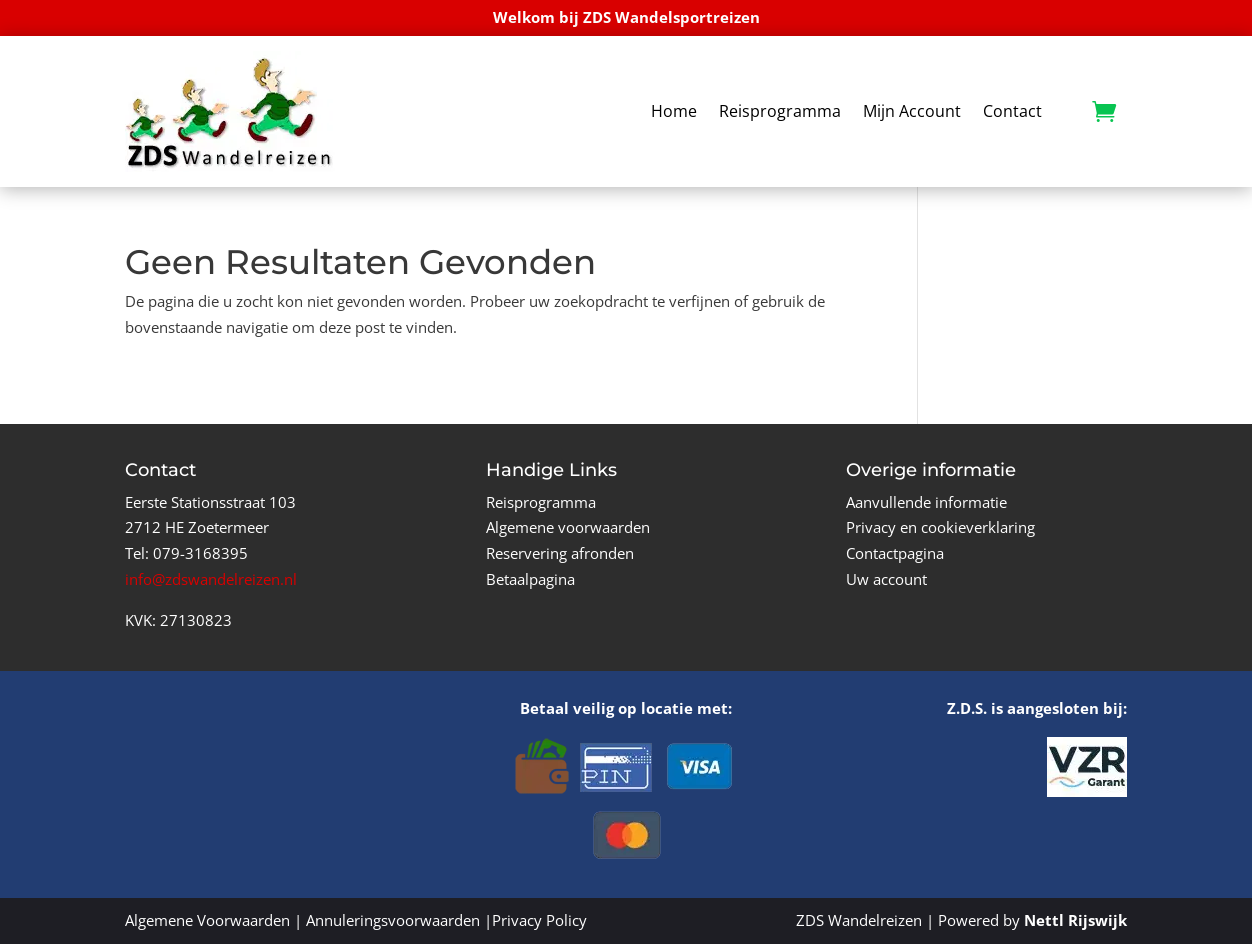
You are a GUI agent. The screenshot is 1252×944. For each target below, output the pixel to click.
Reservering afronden (560, 553)
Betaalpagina (530, 579)
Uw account (886, 579)
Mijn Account (912, 111)
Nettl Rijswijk (1075, 920)
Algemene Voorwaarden (207, 920)
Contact (1012, 111)
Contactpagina (895, 553)
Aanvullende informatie (926, 502)
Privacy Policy (539, 920)
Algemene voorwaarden (568, 527)
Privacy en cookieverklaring (940, 527)
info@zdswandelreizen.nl (211, 579)
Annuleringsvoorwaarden (393, 920)
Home (674, 111)
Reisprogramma (780, 111)
